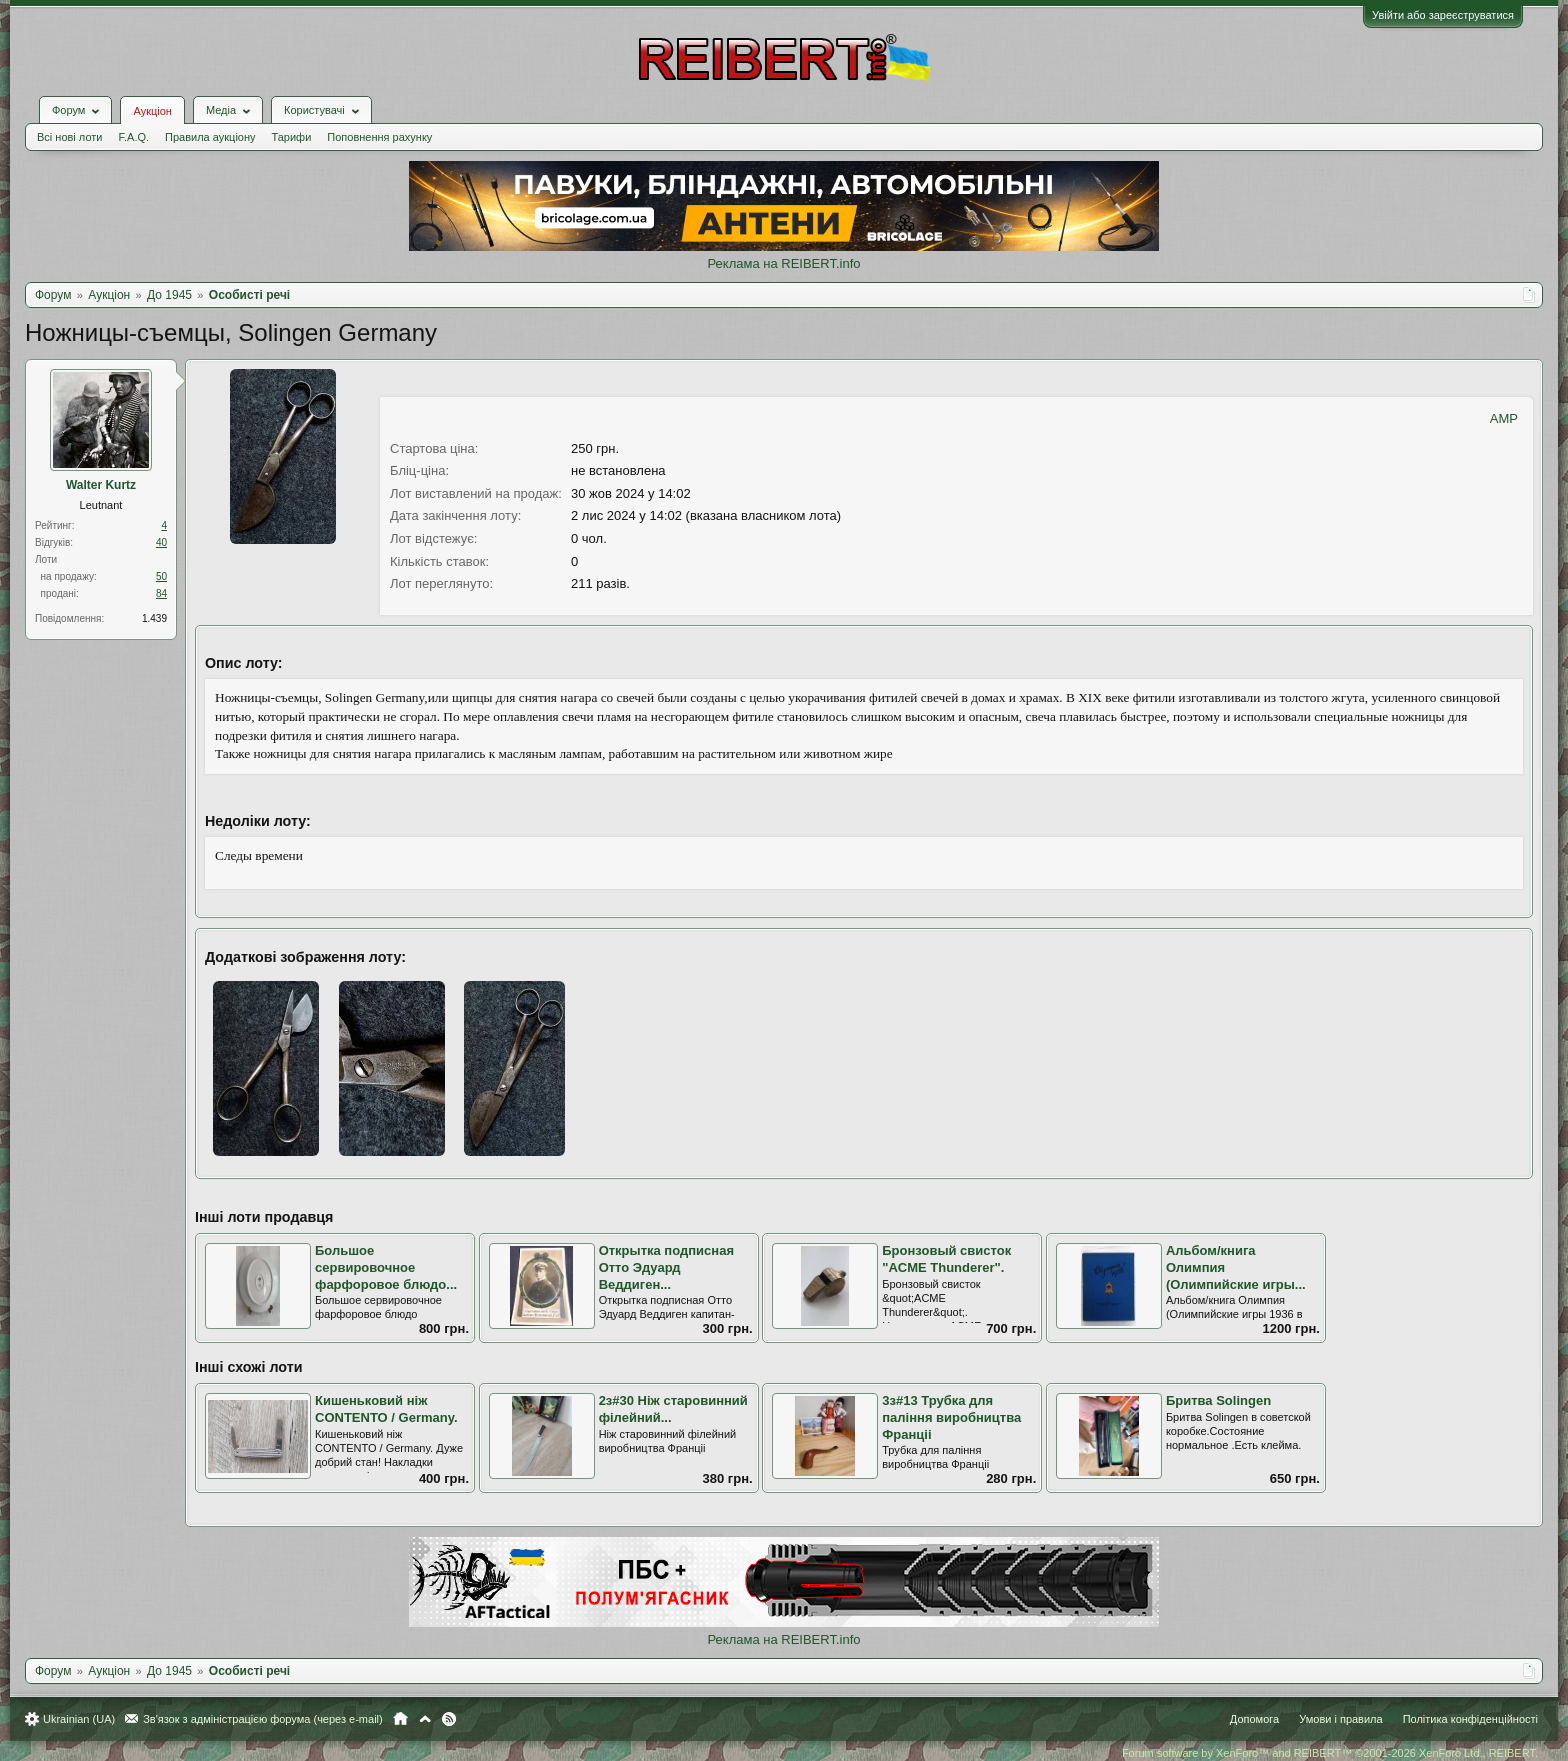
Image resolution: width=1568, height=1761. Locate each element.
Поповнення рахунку (379, 137)
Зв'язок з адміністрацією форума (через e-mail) (263, 1719)
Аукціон (152, 111)
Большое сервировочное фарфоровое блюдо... (386, 1267)
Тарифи (292, 137)
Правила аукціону (210, 137)
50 (161, 576)
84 (161, 593)
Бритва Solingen (1218, 1400)
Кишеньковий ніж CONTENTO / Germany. (386, 1409)
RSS (449, 1719)
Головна (400, 1719)
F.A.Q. (133, 137)
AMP (1504, 418)
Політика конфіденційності (1470, 1719)
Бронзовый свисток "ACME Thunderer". (946, 1259)
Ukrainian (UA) (79, 1719)
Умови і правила (1340, 1719)
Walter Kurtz (101, 485)
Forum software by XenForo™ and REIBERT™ (1330, 1753)
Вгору (425, 1719)
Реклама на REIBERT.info (783, 263)
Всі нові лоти (69, 137)
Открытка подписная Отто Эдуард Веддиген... (666, 1267)
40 (161, 542)
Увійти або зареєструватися (1443, 15)
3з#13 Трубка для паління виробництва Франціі (951, 1417)
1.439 (154, 618)
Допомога (1254, 1719)
